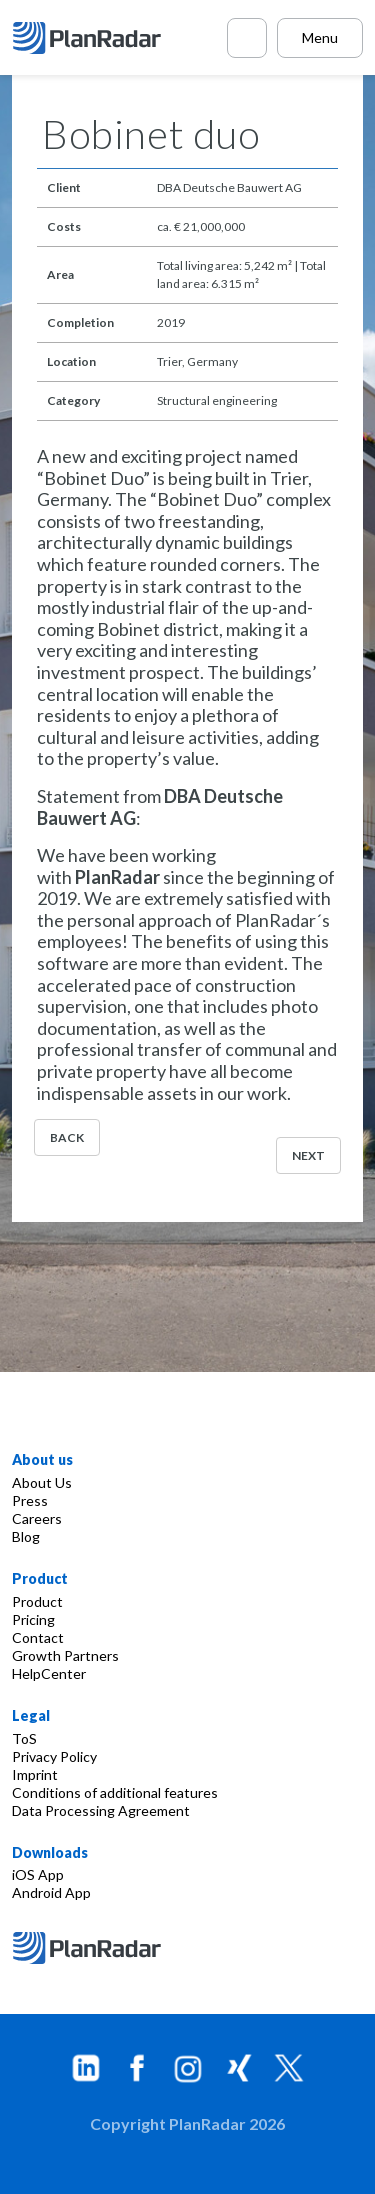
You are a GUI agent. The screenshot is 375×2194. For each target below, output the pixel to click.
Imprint (35, 1774)
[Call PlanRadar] (247, 38)
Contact (38, 1637)
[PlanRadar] (89, 38)
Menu (320, 37)
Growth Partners (65, 1655)
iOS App (38, 1874)
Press (30, 1500)
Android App (51, 1892)
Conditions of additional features (115, 1792)
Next (308, 1155)
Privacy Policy (54, 1756)
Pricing (33, 1619)
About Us (42, 1482)
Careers (37, 1518)
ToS (24, 1738)
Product (37, 1601)
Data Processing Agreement (101, 1810)
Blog (26, 1536)
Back (67, 1137)
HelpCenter (49, 1673)
